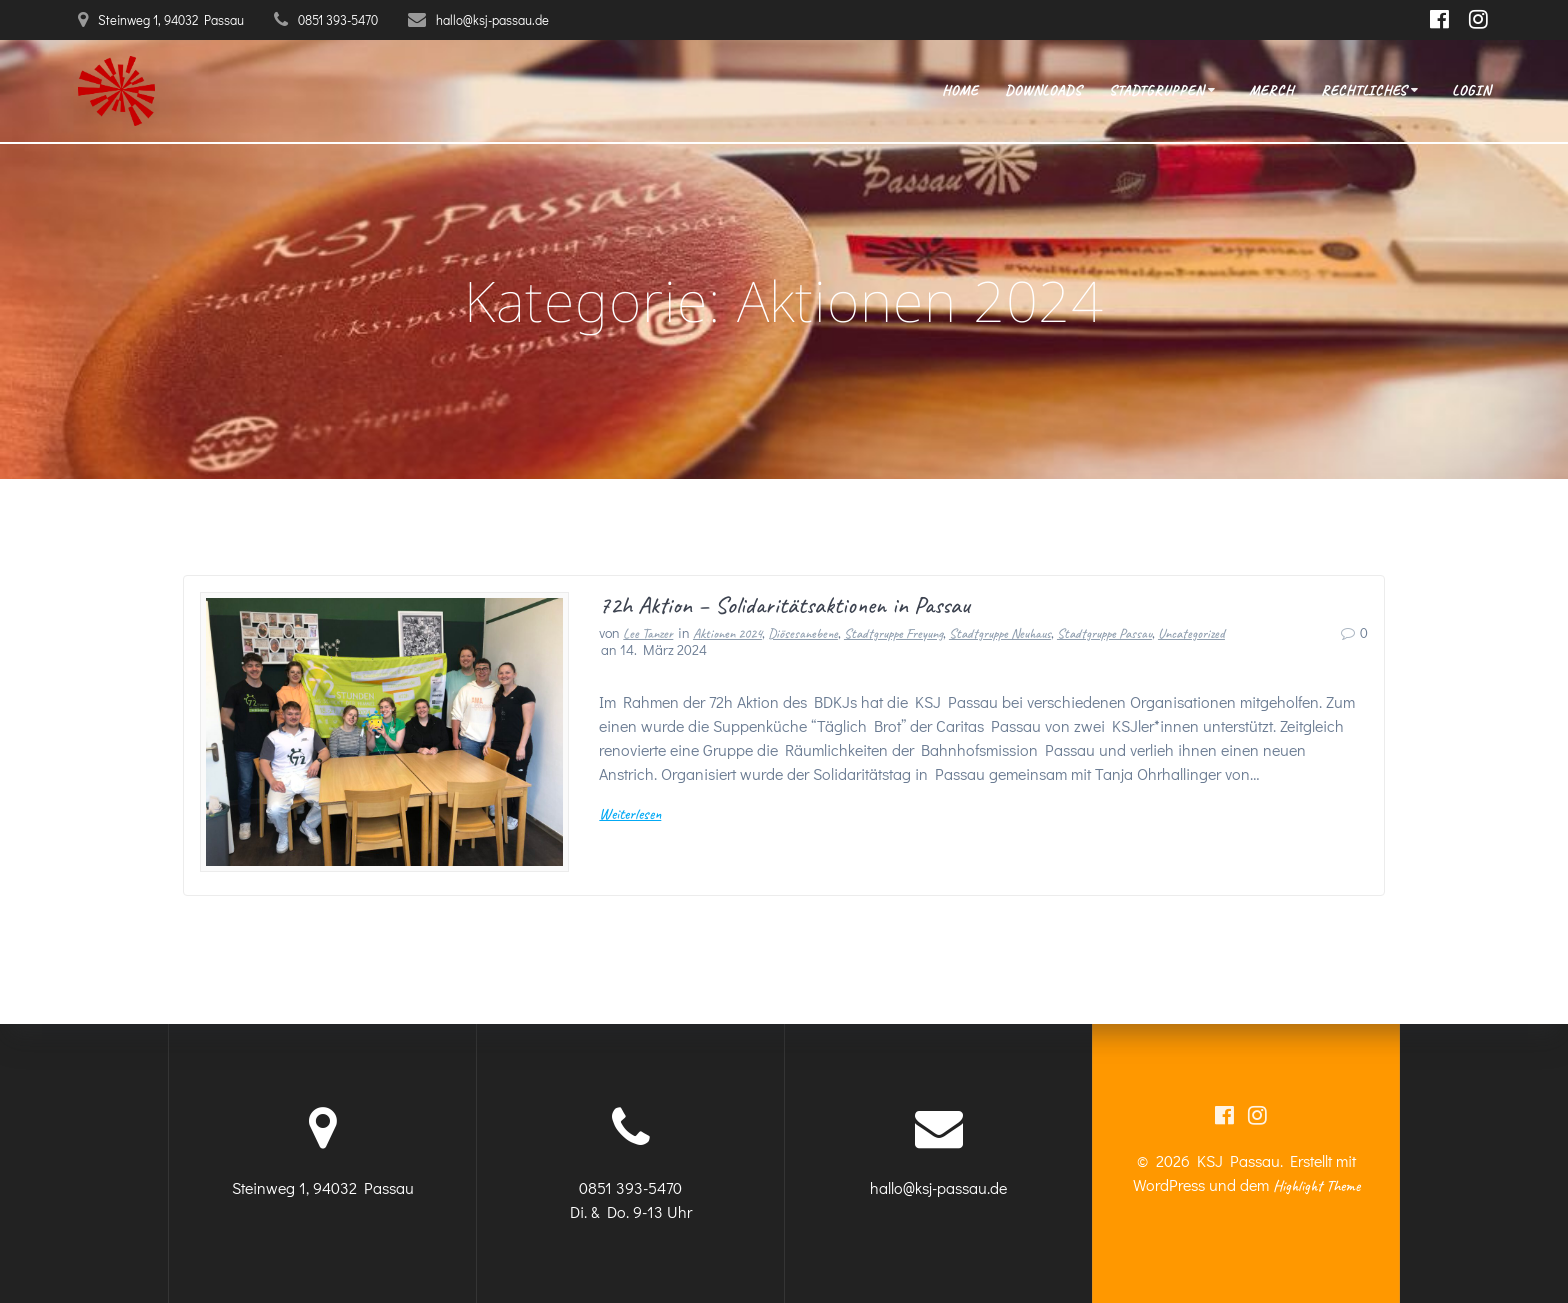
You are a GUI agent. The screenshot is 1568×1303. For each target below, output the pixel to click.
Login (1471, 90)
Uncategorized (1191, 633)
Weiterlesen (630, 814)
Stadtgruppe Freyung (893, 633)
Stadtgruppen (1156, 90)
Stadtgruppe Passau (1104, 633)
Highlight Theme (1316, 1186)
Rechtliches (1364, 90)
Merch (1271, 90)
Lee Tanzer (648, 633)
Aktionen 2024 (727, 633)
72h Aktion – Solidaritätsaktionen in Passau (784, 605)
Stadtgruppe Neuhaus (1000, 633)
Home (960, 90)
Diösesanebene (803, 633)
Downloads (1043, 90)
